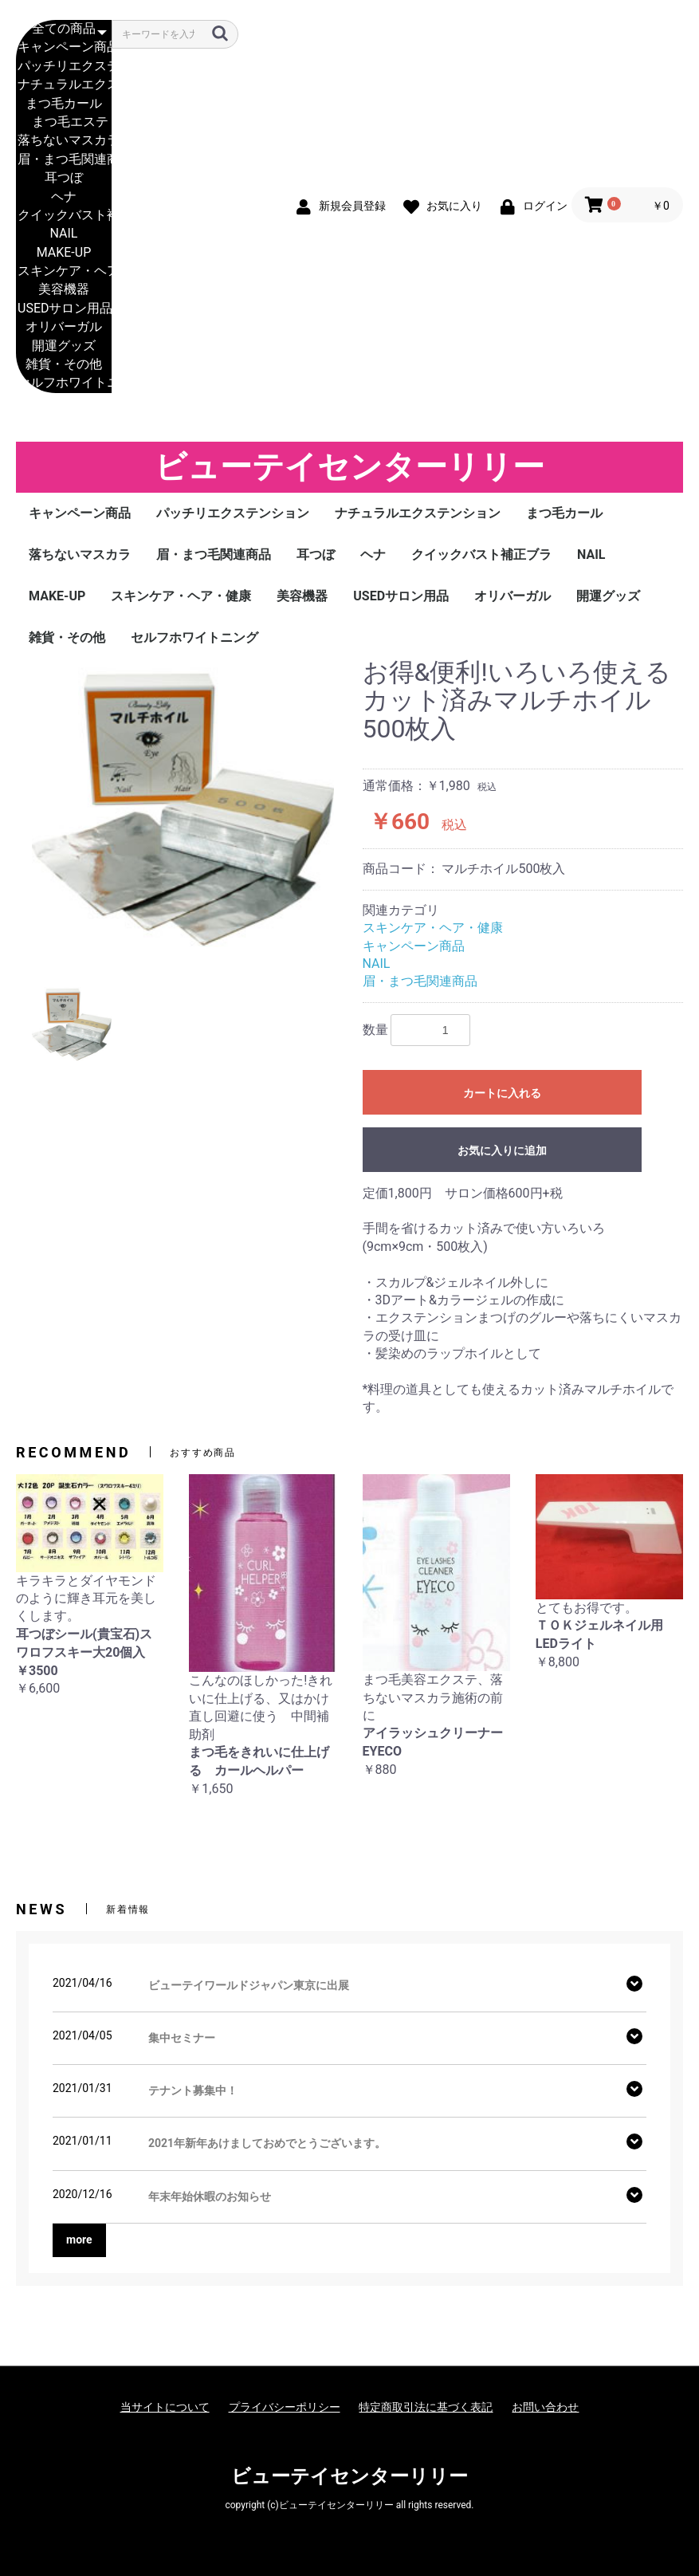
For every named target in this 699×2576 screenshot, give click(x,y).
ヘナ (64, 197)
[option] (183, 810)
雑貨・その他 (64, 365)
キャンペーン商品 (64, 47)
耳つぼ (64, 178)
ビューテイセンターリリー (349, 467)
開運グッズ (64, 346)
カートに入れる (502, 1093)
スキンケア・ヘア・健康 (64, 271)
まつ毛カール (64, 104)
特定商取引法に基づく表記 (426, 2407)
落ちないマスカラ (64, 141)
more (79, 2239)
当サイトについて (165, 2407)
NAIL (64, 234)
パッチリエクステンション (64, 66)
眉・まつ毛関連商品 (64, 160)
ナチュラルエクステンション (64, 85)
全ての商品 (64, 29)
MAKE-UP (64, 253)
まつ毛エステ (64, 122)
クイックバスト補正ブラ (64, 215)
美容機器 (64, 290)
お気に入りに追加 (502, 1150)
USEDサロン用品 (64, 309)
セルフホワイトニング (64, 383)
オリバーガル (64, 327)
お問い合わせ (545, 2407)
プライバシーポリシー (284, 2407)
